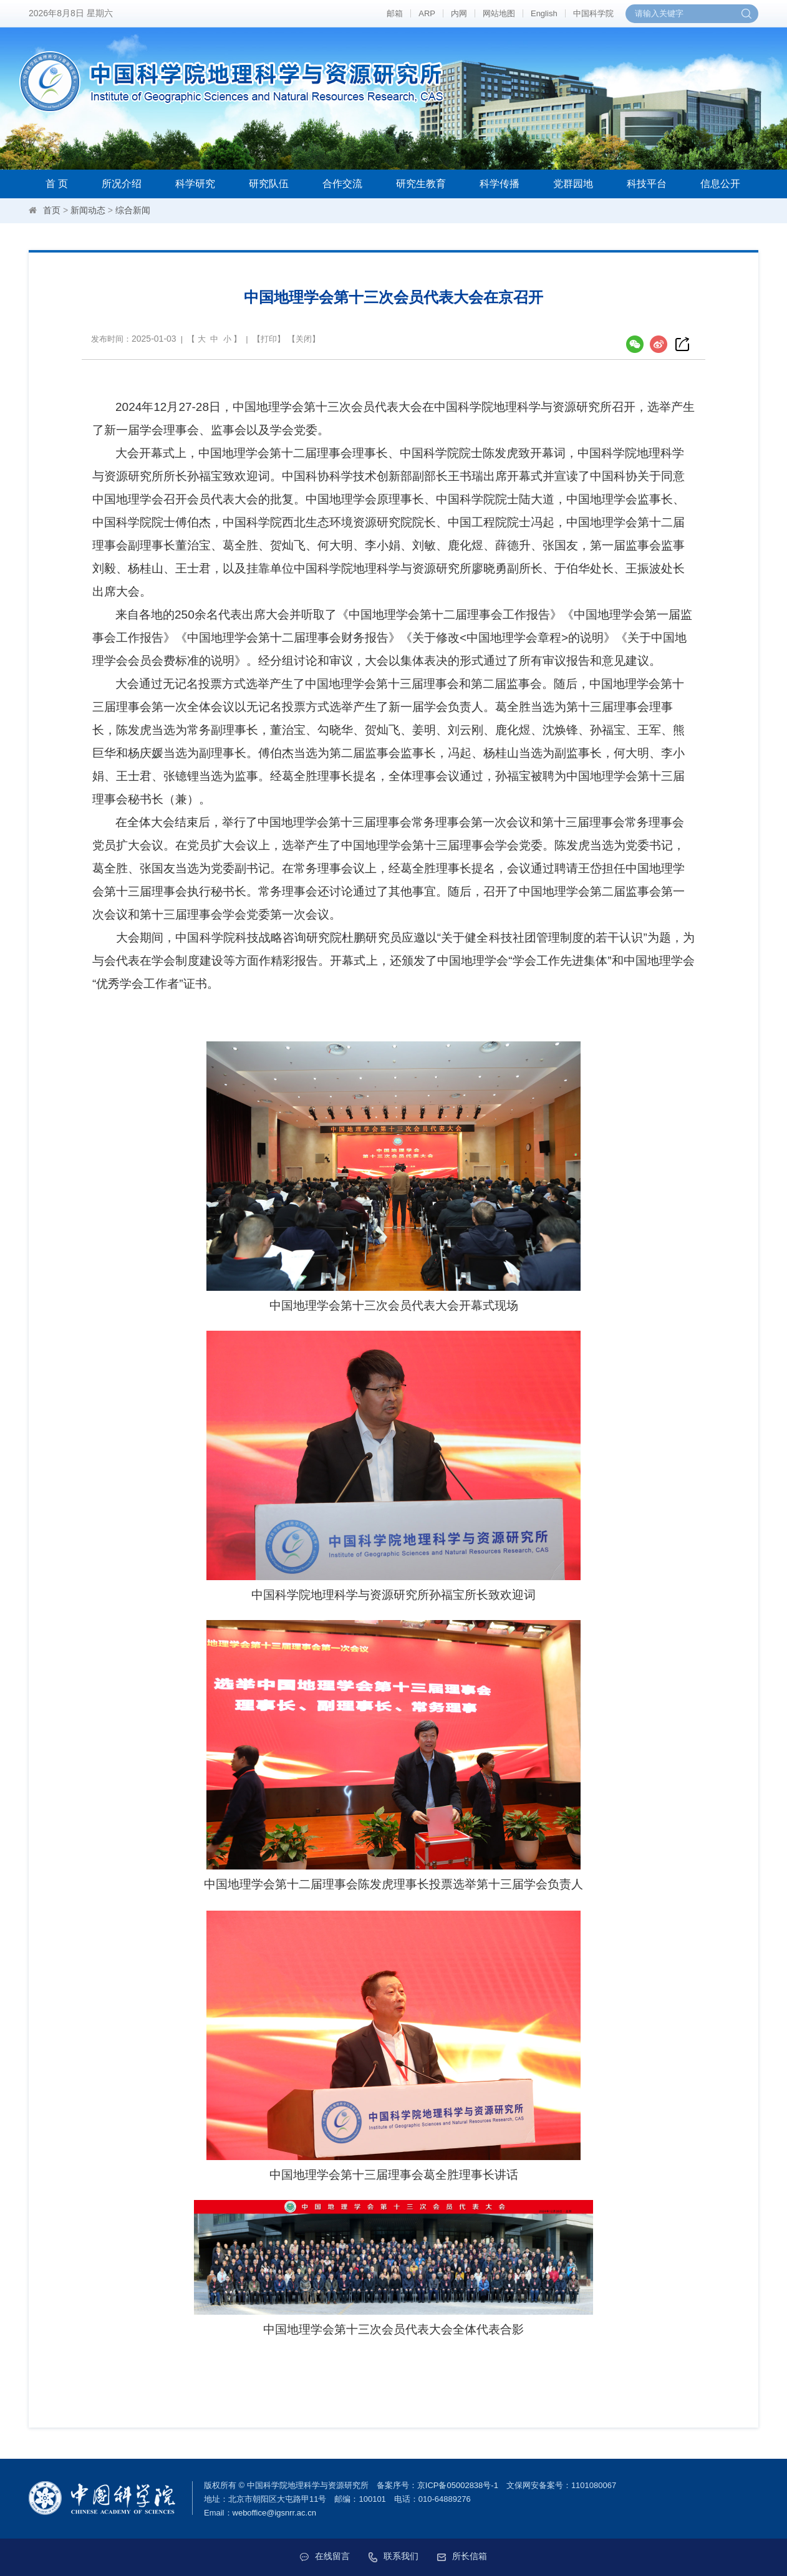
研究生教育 (421, 183)
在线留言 (325, 2556)
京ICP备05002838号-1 (457, 2485)
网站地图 (499, 13)
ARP (426, 13)
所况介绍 (122, 183)
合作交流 (342, 183)
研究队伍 (269, 183)
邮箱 (395, 13)
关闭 (304, 339)
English (544, 13)
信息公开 (720, 183)
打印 (269, 339)
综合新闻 (132, 210)
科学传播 (499, 183)
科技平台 (647, 183)
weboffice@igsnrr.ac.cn (274, 2512)
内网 (459, 13)
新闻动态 (87, 210)
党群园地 (573, 183)
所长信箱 (462, 2556)
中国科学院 (593, 13)
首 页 (57, 183)
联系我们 (393, 2556)
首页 (51, 210)
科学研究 (195, 183)
